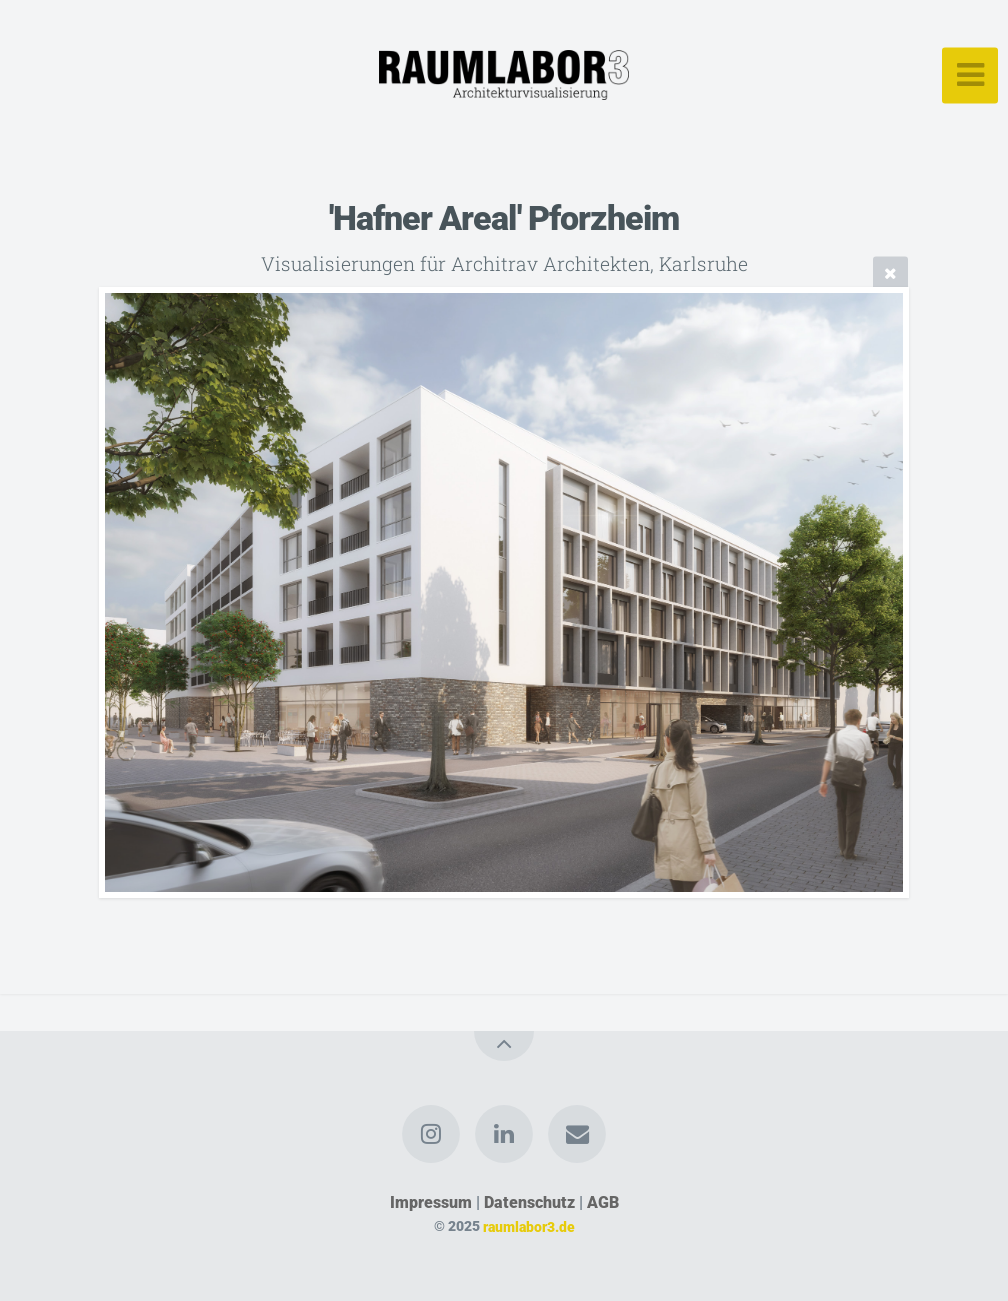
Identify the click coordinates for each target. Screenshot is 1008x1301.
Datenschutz (529, 1202)
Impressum (431, 1202)
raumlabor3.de (529, 1226)
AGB (603, 1202)
